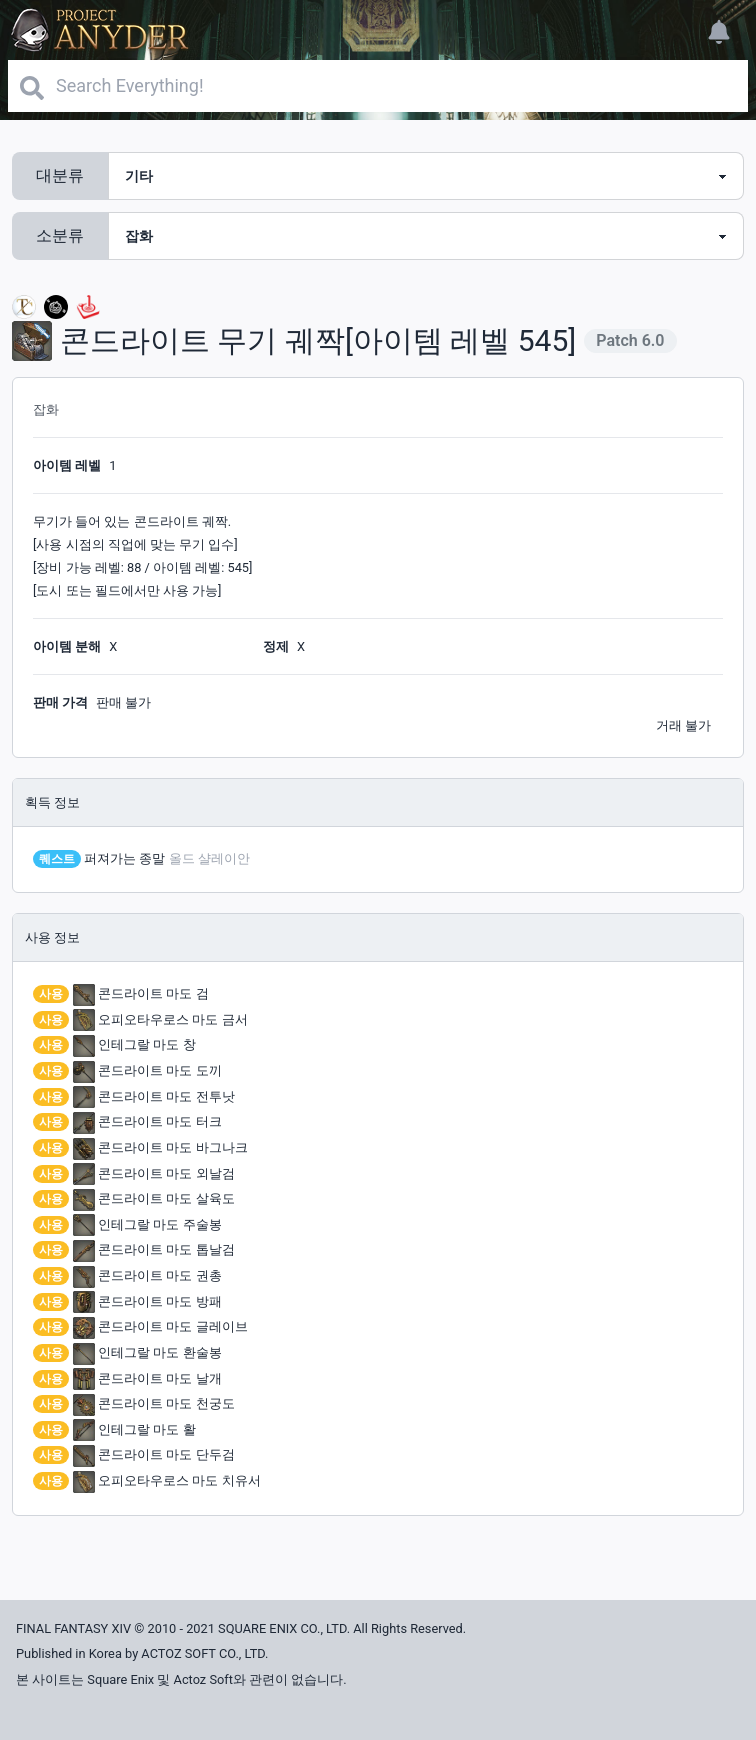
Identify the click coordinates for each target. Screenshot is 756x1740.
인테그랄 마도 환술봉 (147, 1352)
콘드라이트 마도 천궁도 (154, 1403)
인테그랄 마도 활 (134, 1429)
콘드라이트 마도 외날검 (154, 1173)
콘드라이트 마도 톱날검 (154, 1249)
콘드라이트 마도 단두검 (154, 1454)
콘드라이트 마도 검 (141, 993)
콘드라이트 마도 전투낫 (154, 1096)
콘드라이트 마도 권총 (147, 1275)
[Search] (378, 86)
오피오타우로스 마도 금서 (160, 1019)
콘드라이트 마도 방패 (147, 1301)
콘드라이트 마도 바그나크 (160, 1147)
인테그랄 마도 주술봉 (147, 1224)
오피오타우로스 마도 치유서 (167, 1480)
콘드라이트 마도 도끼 (147, 1070)
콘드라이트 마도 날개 (147, 1378)
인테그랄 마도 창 (134, 1044)
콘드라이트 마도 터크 (147, 1121)
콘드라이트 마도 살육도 (154, 1198)
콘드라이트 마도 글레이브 (160, 1326)
